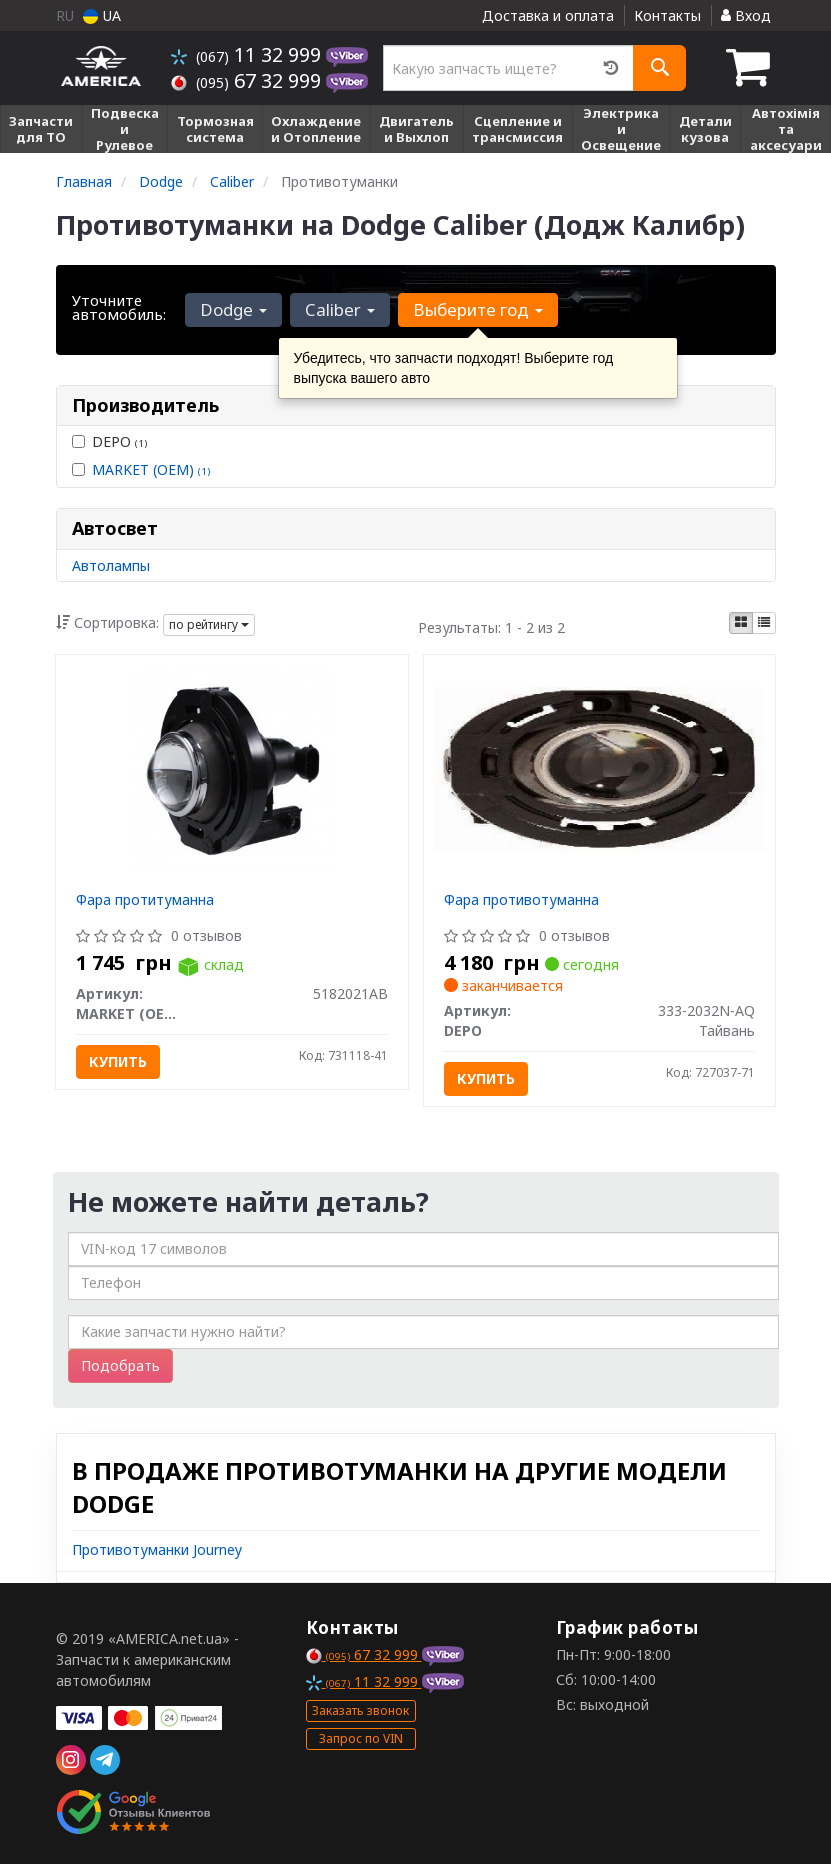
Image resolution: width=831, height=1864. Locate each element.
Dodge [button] (233, 309)
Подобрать (120, 1365)
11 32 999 (248, 54)
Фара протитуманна (145, 899)
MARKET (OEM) (151, 469)
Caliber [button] (340, 309)
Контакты (667, 15)
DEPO (109, 441)
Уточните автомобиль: (119, 307)
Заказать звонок (360, 1710)
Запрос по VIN (361, 1738)
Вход (746, 15)
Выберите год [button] (478, 309)
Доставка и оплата (548, 15)
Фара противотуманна (521, 899)
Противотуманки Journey (157, 1549)
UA (102, 15)
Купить (118, 1061)
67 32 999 (248, 80)
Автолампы (111, 565)
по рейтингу (209, 624)
